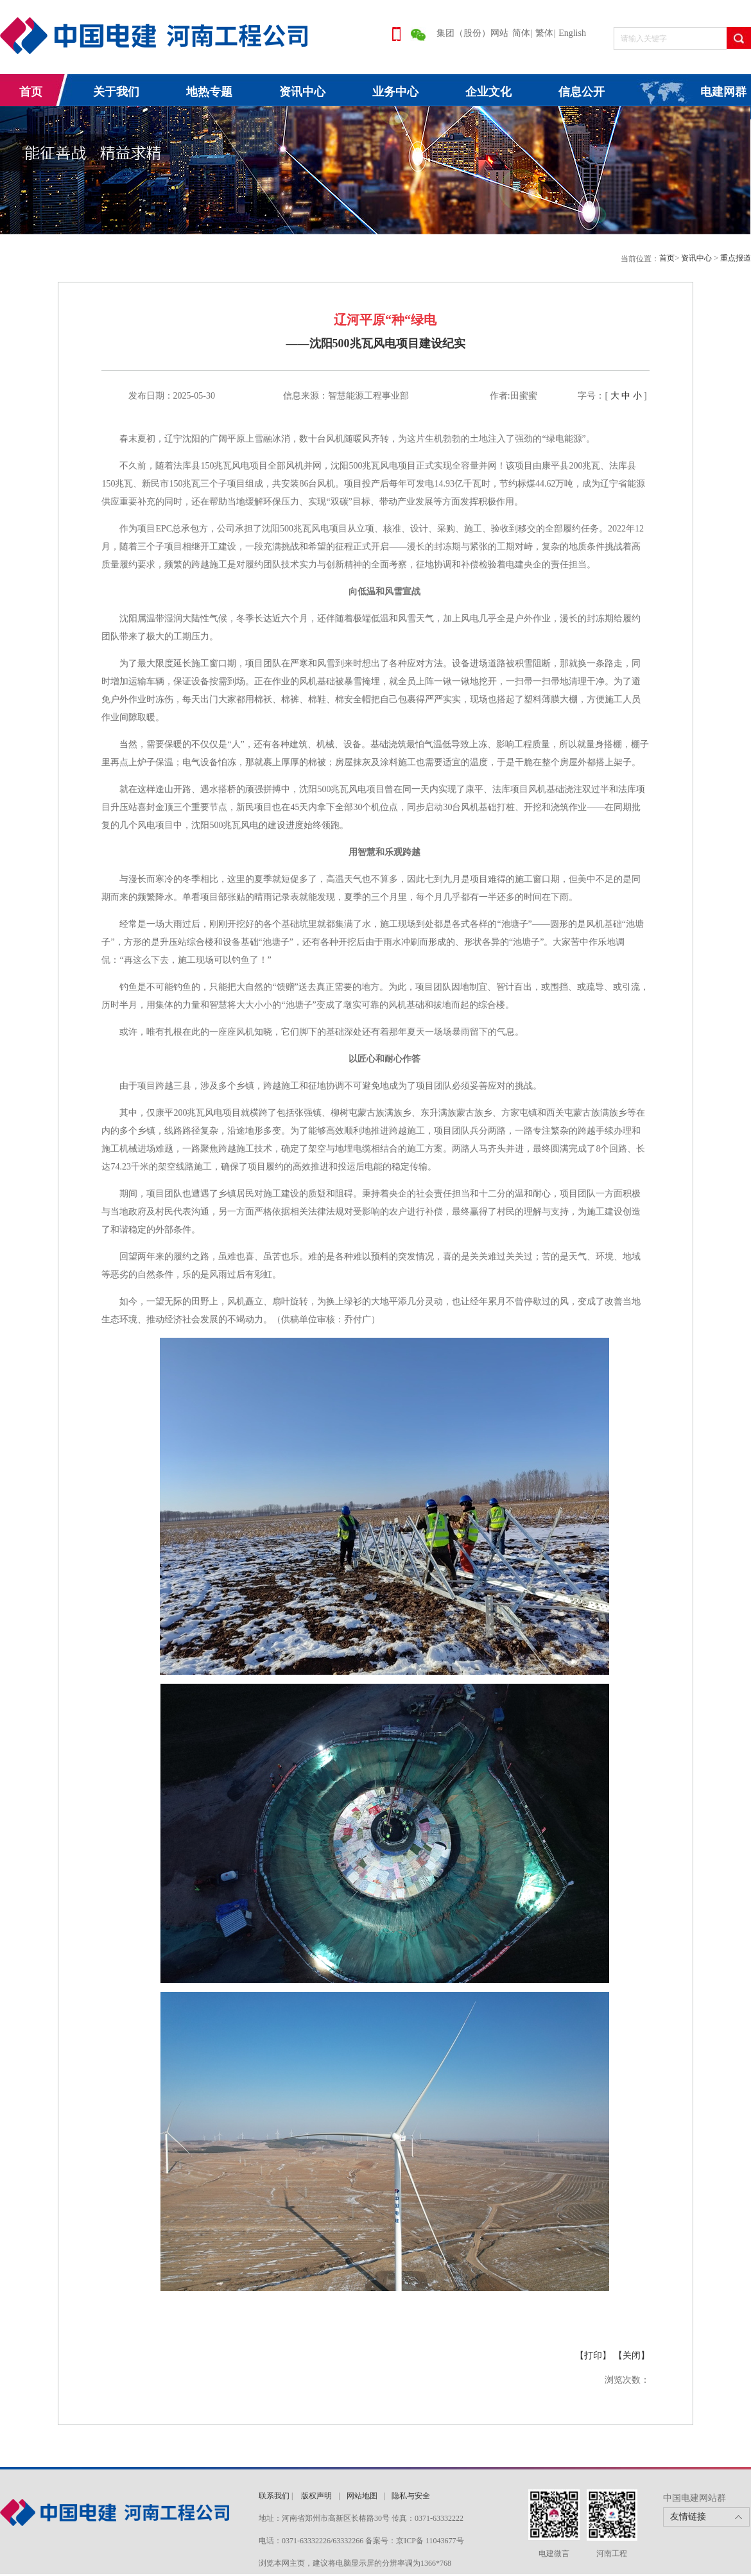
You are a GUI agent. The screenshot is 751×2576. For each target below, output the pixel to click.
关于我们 (116, 91)
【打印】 (593, 2355)
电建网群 (723, 91)
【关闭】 (632, 2355)
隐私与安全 (411, 2495)
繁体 (544, 33)
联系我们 (274, 2495)
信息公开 (581, 91)
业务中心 (395, 91)
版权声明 (316, 2495)
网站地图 (362, 2495)
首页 (30, 91)
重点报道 (735, 258)
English (572, 33)
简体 (521, 33)
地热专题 (209, 91)
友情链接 (688, 2516)
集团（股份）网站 (472, 33)
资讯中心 (302, 91)
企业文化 (488, 91)
